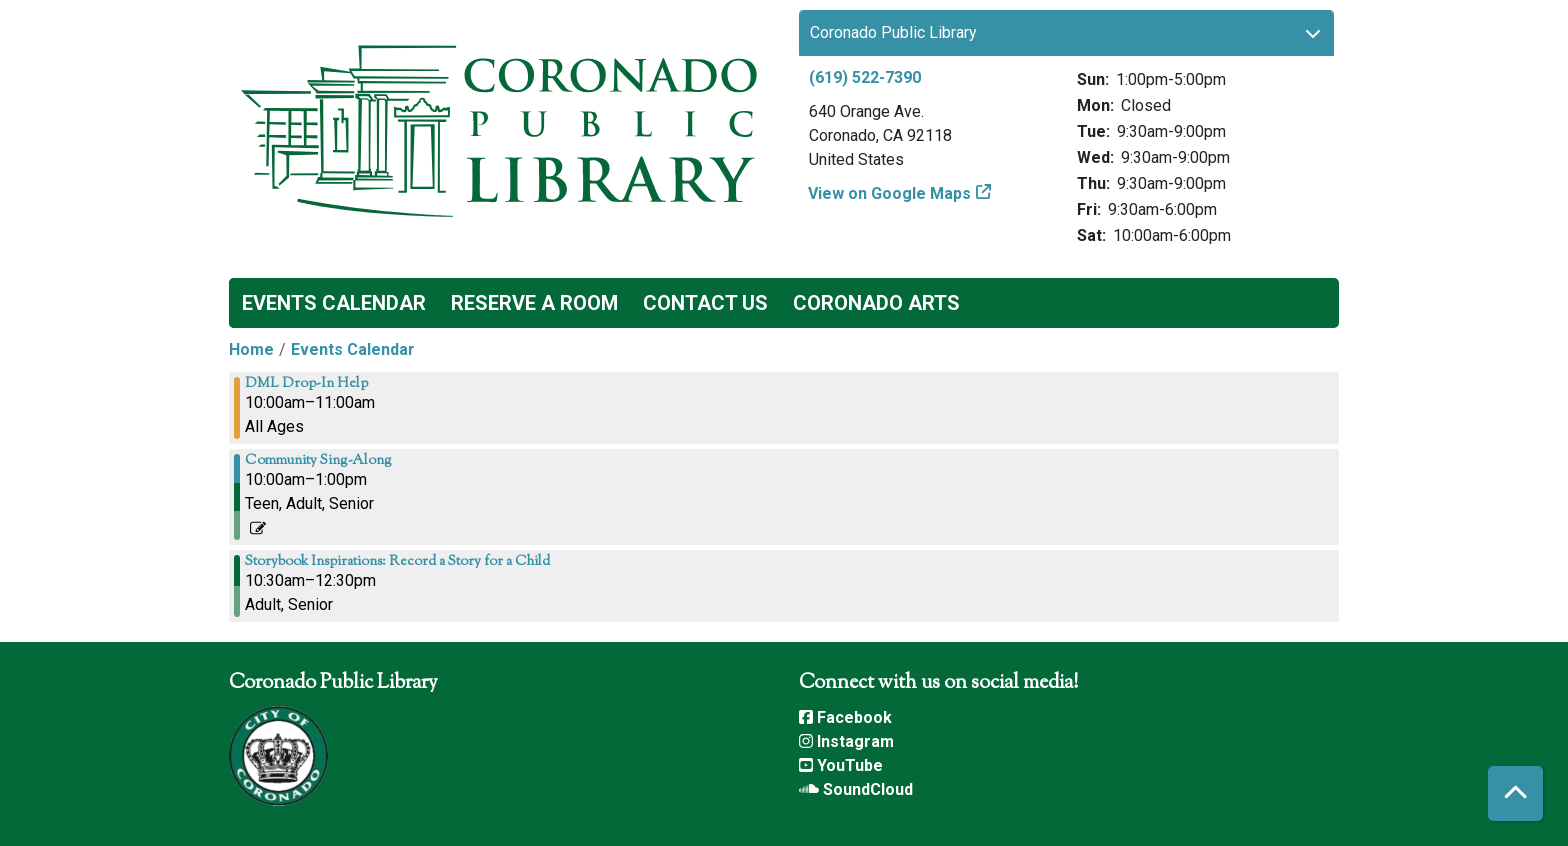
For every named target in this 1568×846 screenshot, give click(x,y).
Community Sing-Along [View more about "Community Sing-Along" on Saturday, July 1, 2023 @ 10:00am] (318, 461)
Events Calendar (334, 303)
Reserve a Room (534, 303)
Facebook (845, 717)
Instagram (846, 741)
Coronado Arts (876, 303)
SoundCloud (856, 789)
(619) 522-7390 (865, 77)
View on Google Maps (890, 193)
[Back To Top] (1515, 793)
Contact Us (705, 303)
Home (251, 349)
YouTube (841, 765)
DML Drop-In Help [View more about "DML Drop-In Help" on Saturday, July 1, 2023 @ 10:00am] (306, 384)
